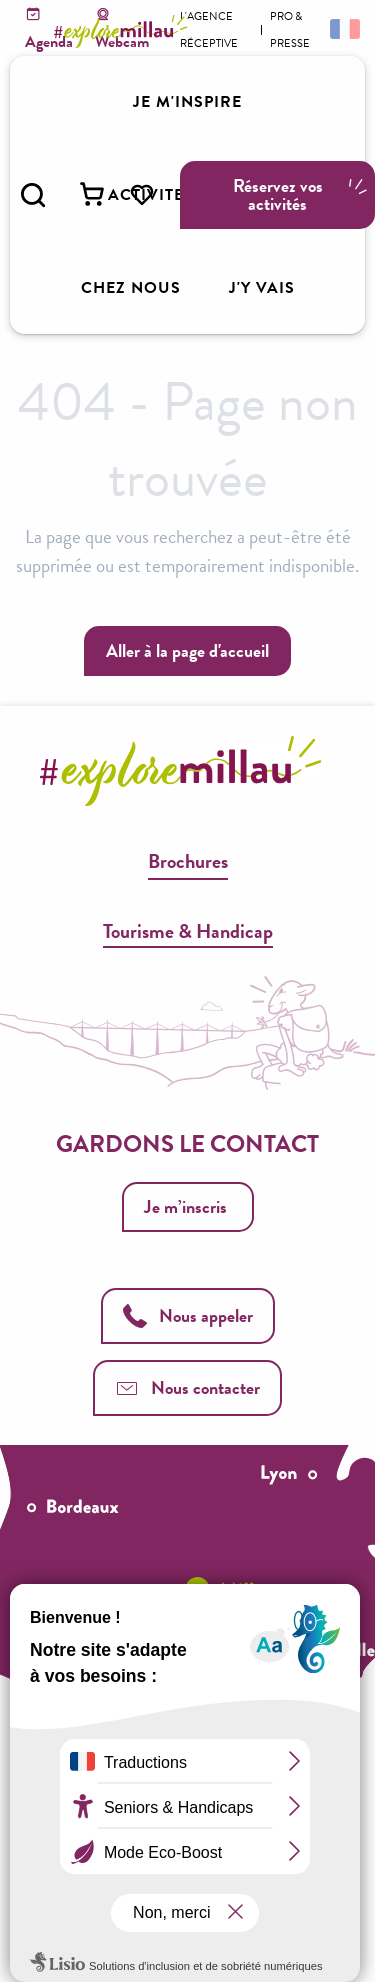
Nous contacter (187, 1387)
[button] (33, 195)
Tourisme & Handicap (188, 931)
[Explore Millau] (124, 31)
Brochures (188, 861)
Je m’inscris (185, 1206)
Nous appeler (188, 1315)
